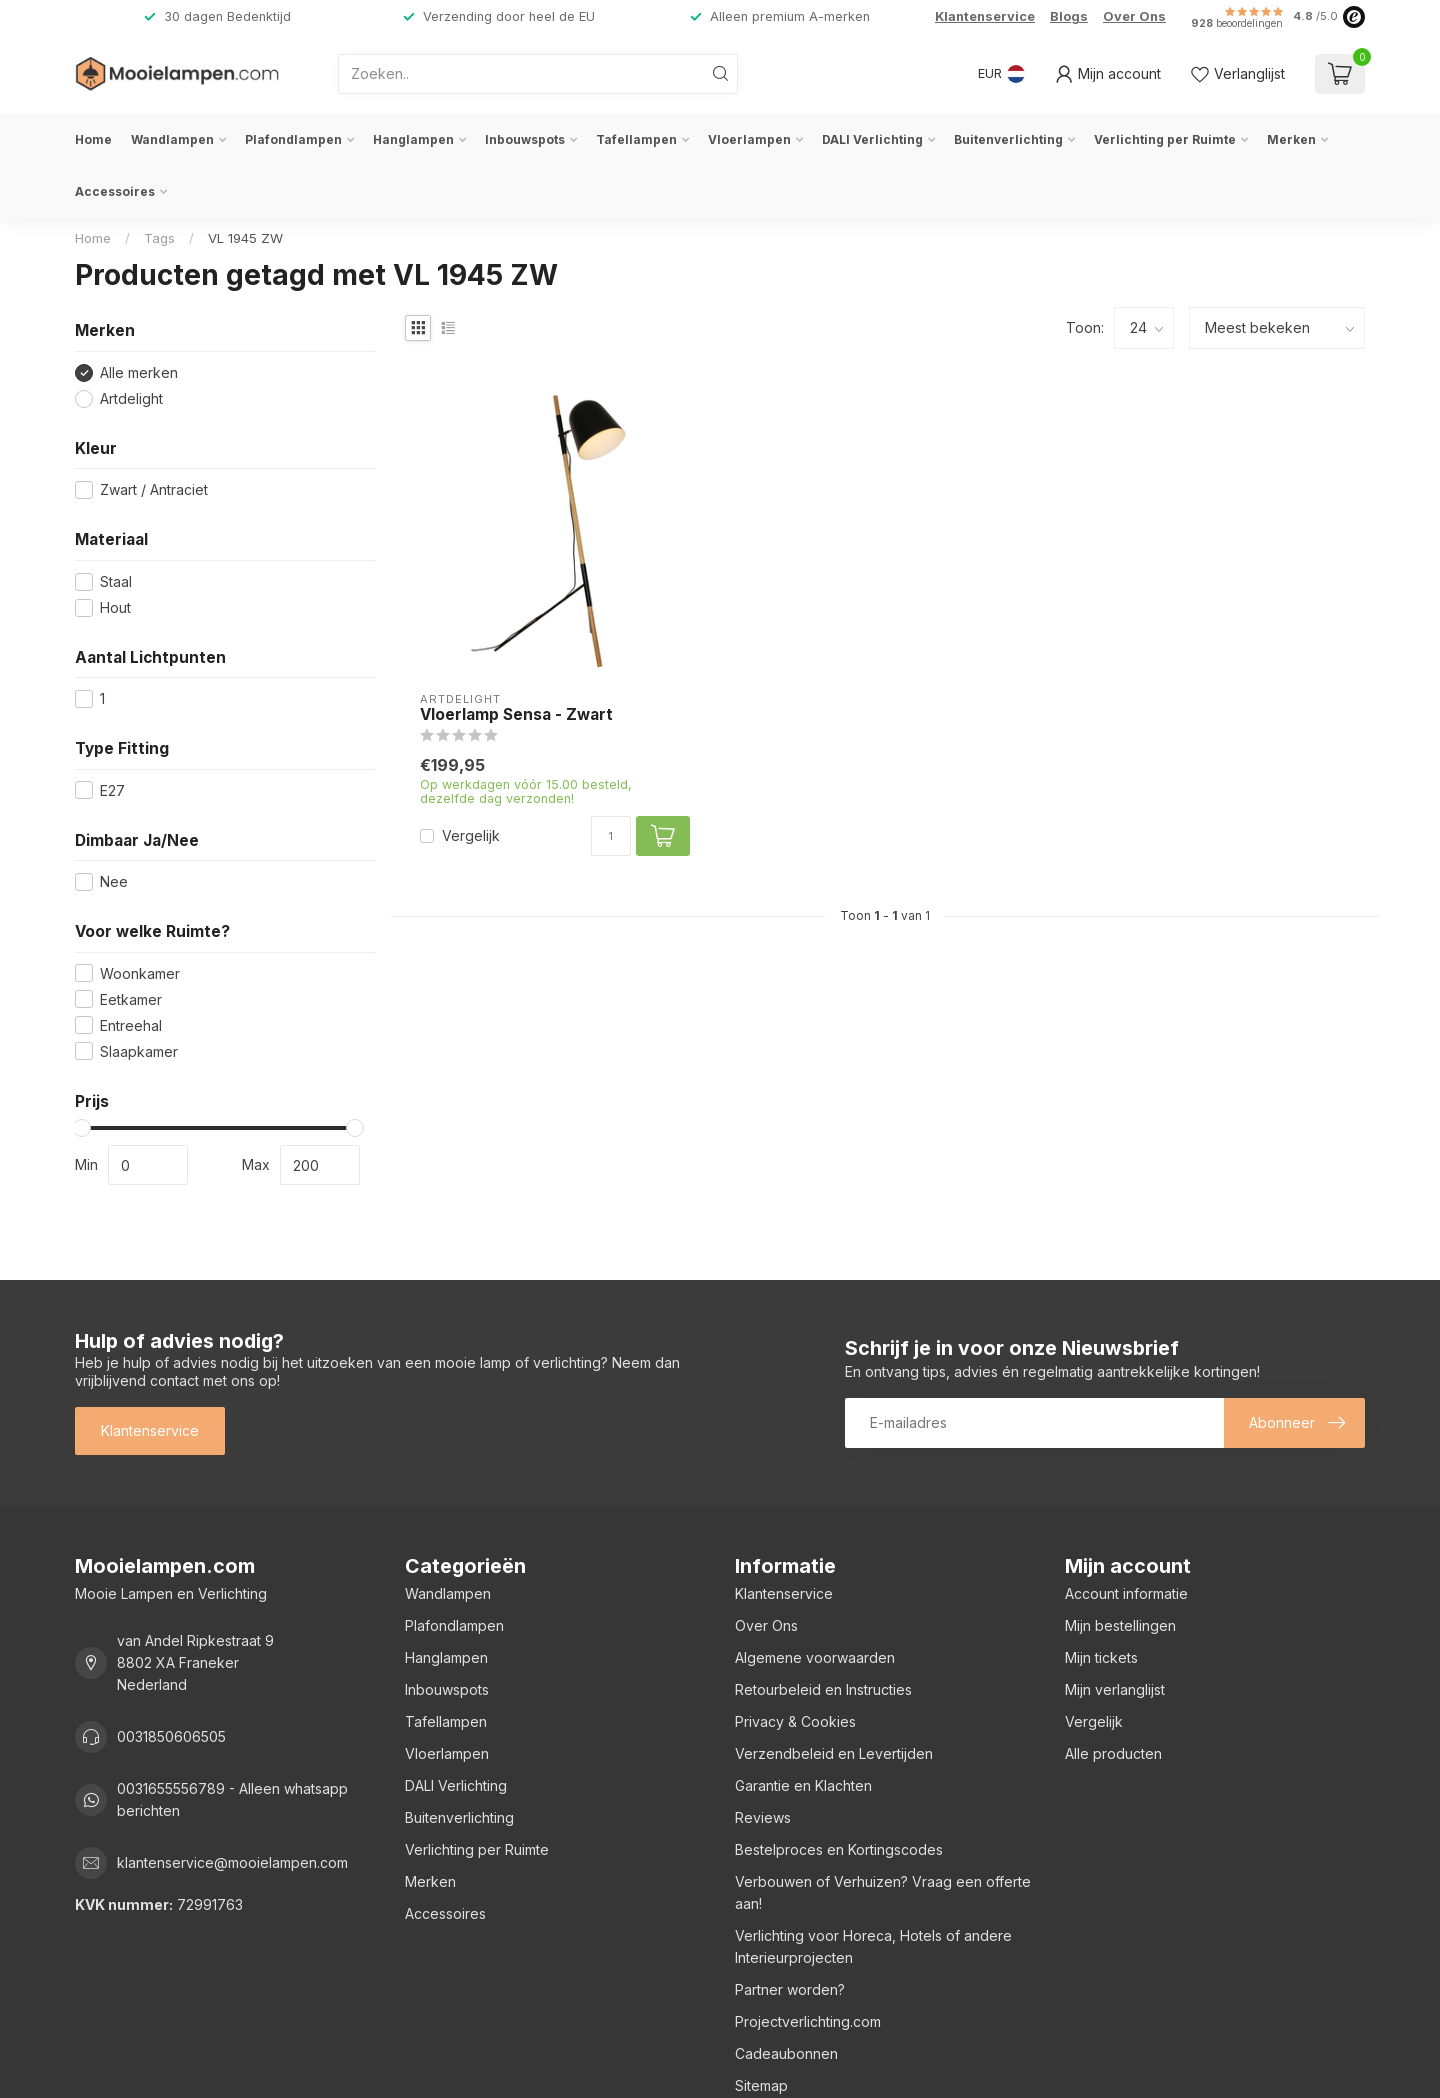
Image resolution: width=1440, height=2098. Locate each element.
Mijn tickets (1101, 1657)
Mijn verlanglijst (1115, 1689)
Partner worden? (790, 1989)
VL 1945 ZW (245, 238)
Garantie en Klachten (803, 1785)
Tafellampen (636, 139)
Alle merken (139, 372)
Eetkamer (131, 999)
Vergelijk (471, 835)
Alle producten (1113, 1753)
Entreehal (131, 1025)
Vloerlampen (749, 139)
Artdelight (131, 398)
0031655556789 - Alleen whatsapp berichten (232, 1799)
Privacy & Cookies (795, 1721)
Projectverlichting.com (808, 2021)
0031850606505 (171, 1736)
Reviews (763, 1817)
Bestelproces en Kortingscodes (839, 1849)
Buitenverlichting (1008, 139)
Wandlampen (172, 139)
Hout (115, 607)
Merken (1291, 139)
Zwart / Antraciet (154, 489)
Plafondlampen (293, 139)
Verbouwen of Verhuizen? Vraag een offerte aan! (883, 1892)
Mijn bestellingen (1120, 1625)
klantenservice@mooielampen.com (232, 1862)
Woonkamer (140, 973)
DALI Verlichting (872, 139)
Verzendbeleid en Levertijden (834, 1753)
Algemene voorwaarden (815, 1657)
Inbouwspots (525, 139)
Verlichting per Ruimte (1165, 139)
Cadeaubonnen (786, 2053)
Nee (114, 881)
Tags (159, 238)
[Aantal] (611, 836)
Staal (116, 581)
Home (93, 139)
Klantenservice (985, 16)
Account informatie (1126, 1593)
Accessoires (115, 191)
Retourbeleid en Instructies (823, 1689)
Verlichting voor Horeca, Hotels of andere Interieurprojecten (873, 1946)
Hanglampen (413, 139)
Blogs (1069, 16)
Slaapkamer (139, 1051)
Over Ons (1134, 16)
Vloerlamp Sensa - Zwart (516, 715)
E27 (112, 790)
